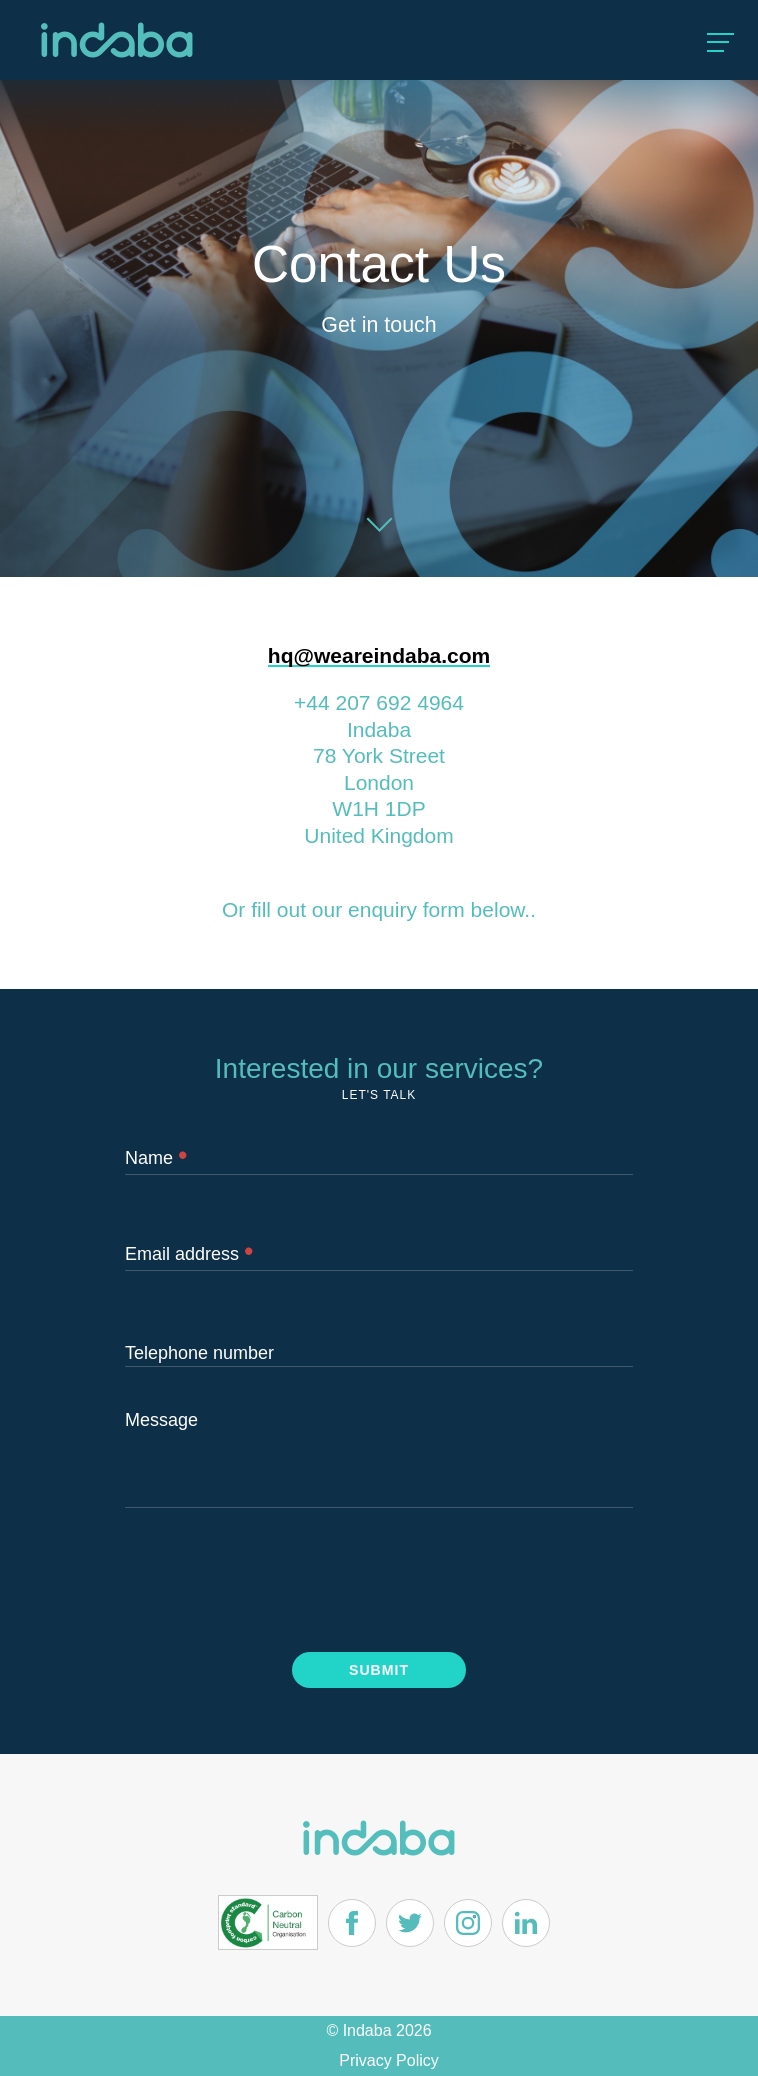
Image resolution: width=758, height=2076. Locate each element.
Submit (379, 1670)
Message (161, 1420)
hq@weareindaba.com (379, 655)
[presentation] (277, 1577)
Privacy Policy (389, 2060)
